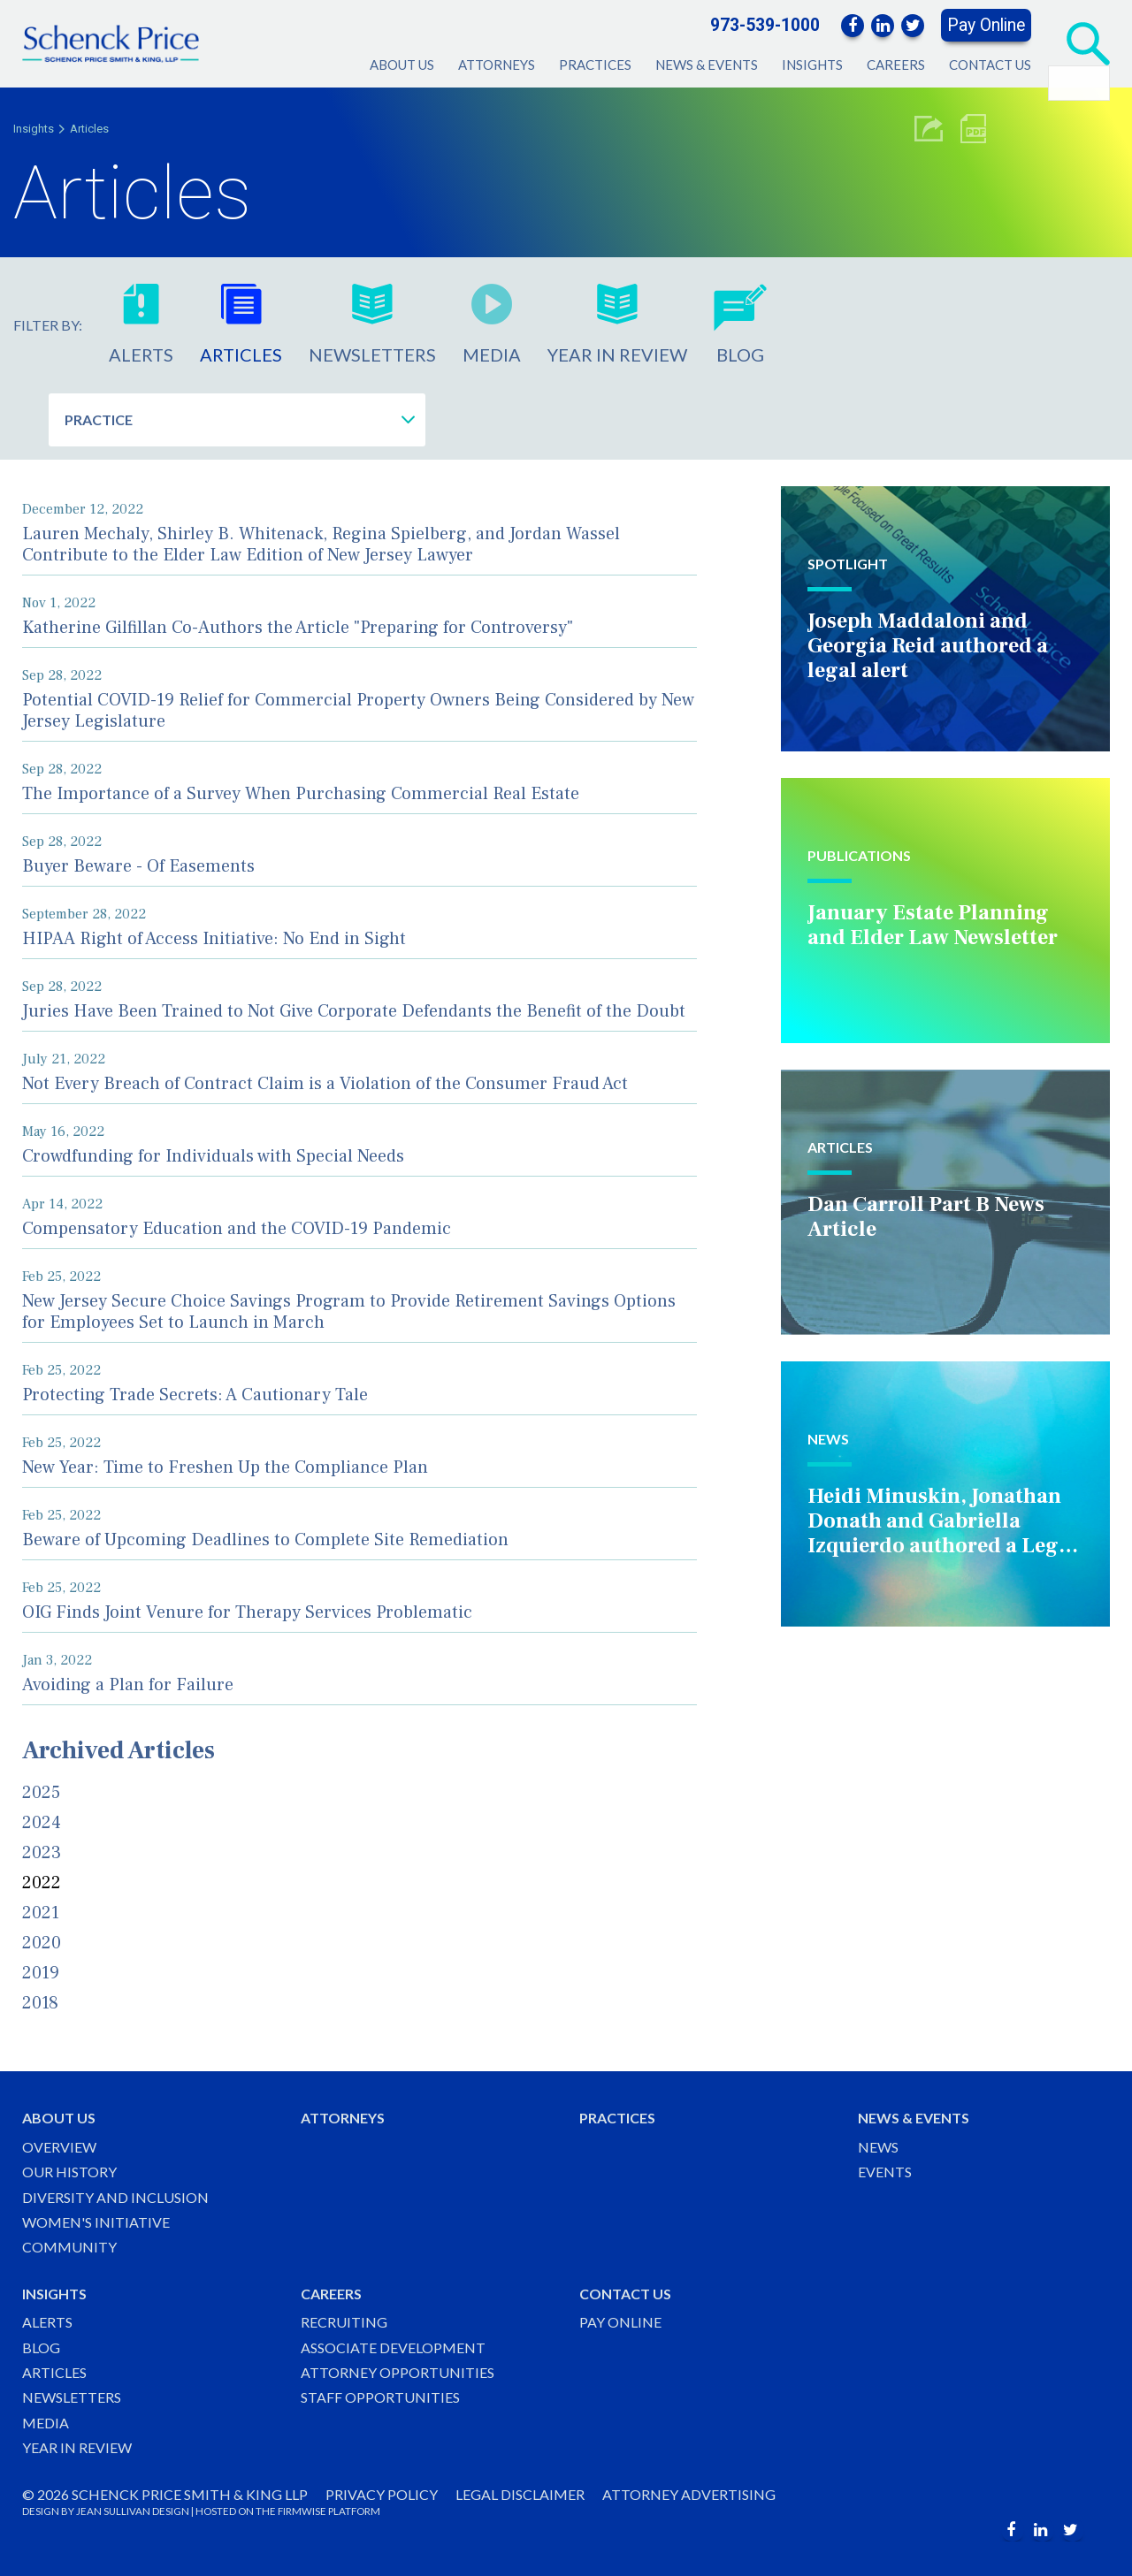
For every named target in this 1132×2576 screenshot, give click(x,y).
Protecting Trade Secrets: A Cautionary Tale (195, 1394)
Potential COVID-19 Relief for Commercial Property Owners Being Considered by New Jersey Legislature (358, 711)
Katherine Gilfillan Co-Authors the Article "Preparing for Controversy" (297, 627)
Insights (812, 64)
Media (45, 2422)
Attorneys (496, 64)
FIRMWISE (302, 2511)
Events (885, 2171)
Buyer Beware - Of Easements (138, 866)
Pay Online (986, 25)
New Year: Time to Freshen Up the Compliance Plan (225, 1467)
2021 (40, 1913)
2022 (41, 1882)
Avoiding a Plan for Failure (127, 1684)
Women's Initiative (96, 2222)
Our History (69, 2171)
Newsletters (71, 2397)
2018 (40, 2003)
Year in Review (77, 2447)
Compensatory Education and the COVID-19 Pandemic (236, 1228)
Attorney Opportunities (397, 2372)
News (878, 2146)
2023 (41, 1852)
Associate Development (393, 2347)
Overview (59, 2146)
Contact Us (990, 64)
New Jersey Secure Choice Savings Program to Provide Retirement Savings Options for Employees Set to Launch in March (349, 1312)
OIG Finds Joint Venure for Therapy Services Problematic (247, 1612)
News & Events (706, 64)
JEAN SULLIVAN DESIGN (132, 2511)
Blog (41, 2347)
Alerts (47, 2321)
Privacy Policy (381, 2494)
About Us (402, 64)
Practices (595, 64)
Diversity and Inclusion (115, 2197)
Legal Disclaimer (520, 2494)
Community (69, 2246)
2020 (41, 1943)
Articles (89, 128)
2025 (41, 1792)
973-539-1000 (765, 25)
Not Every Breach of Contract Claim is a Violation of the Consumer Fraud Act (325, 1083)
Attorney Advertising (689, 2494)
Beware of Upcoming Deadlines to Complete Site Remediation (265, 1539)
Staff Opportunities (380, 2397)
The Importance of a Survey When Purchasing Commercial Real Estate (300, 793)
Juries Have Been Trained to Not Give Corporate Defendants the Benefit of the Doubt (353, 1011)
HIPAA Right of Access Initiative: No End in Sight (214, 938)
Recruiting (344, 2321)
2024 (41, 1822)
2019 (40, 1973)
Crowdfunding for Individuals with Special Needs (213, 1156)
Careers (896, 64)
